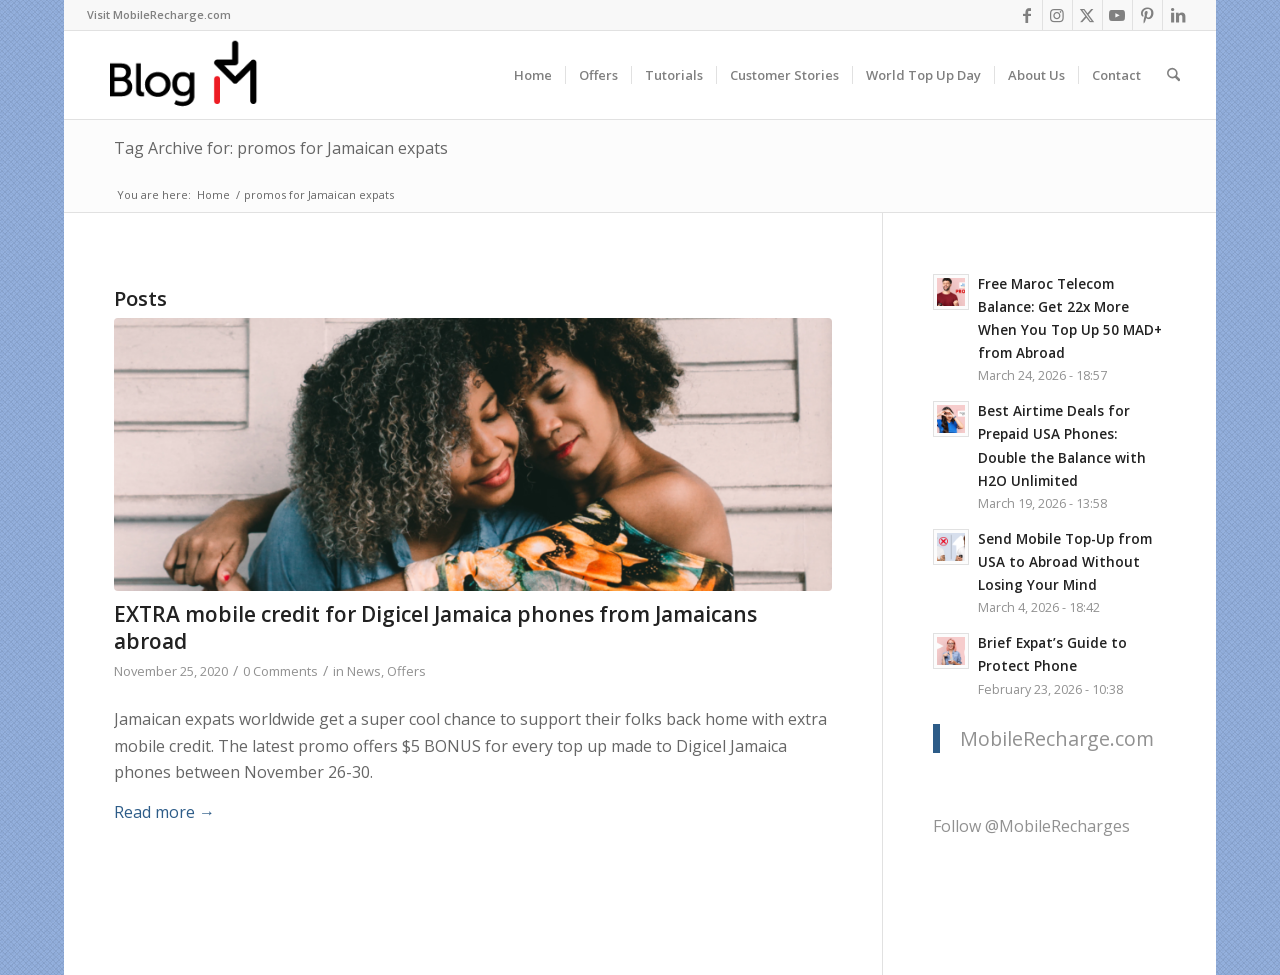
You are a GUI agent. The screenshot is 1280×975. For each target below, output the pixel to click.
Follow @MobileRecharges (1031, 826)
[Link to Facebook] (1027, 15)
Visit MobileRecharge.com (159, 14)
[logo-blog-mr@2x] (194, 75)
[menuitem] (159, 15)
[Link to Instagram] (1057, 15)
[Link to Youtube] (1117, 15)
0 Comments (280, 671)
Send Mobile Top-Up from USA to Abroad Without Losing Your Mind (1065, 561)
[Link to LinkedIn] (1178, 15)
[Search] (1173, 75)
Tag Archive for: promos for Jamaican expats (281, 148)
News (364, 671)
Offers (406, 671)
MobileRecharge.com (1057, 738)
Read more (164, 812)
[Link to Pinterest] (1147, 15)
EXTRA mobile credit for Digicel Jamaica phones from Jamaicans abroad (435, 627)
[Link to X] (1087, 15)
